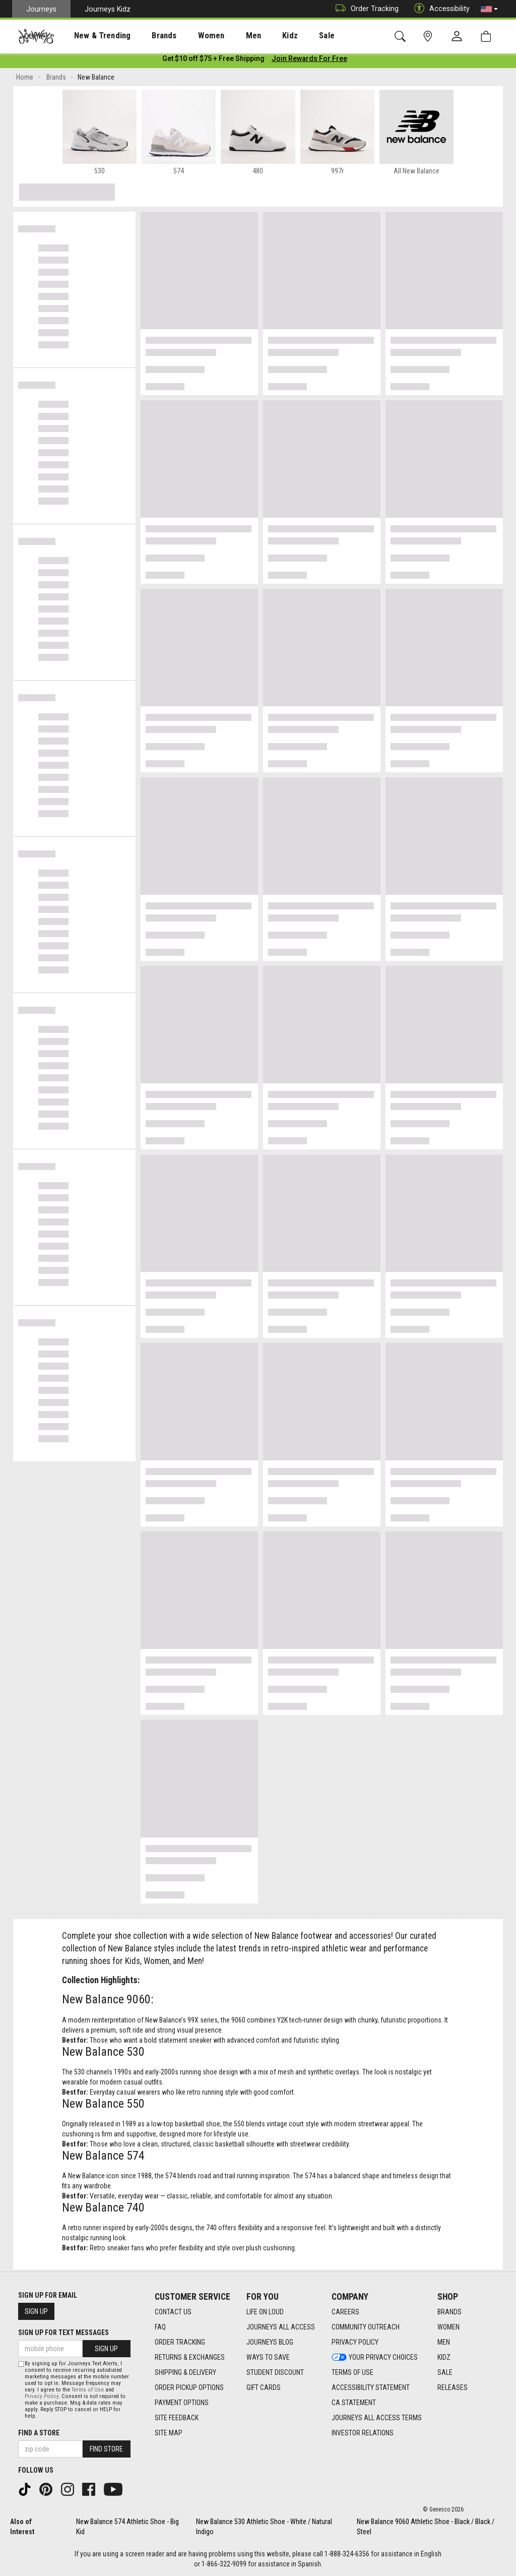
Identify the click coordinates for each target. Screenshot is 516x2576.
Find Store (106, 2449)
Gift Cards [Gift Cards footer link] (263, 2387)
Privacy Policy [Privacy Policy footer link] (355, 2342)
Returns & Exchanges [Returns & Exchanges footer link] (190, 2357)
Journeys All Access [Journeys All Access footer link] (280, 2327)
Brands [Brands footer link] (449, 2312)
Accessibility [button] (439, 9)
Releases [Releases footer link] (452, 2387)
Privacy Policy (41, 2396)
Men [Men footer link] (443, 2342)
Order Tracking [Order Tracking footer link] (180, 2342)
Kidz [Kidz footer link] (443, 2357)
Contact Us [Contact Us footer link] (173, 2312)
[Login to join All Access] (213, 60)
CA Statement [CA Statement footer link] (354, 2403)
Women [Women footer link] (448, 2327)
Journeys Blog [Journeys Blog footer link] (269, 2342)
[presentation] (93, 35)
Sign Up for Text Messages (63, 2332)
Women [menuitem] (190, 35)
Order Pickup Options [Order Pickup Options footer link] (189, 2387)
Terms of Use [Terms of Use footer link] (352, 2372)
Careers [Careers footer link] (345, 2312)
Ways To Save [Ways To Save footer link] (268, 2357)
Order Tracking (365, 9)
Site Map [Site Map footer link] (168, 2433)
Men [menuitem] (226, 35)
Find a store (38, 2433)
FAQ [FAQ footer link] (160, 2327)
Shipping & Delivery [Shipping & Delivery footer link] (185, 2372)
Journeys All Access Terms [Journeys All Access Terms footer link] (377, 2418)
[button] (489, 9)
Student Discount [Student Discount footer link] (275, 2372)
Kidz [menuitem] (259, 35)
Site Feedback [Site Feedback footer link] (177, 2418)
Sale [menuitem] (291, 35)
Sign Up (36, 2311)
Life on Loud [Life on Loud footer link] (265, 2312)
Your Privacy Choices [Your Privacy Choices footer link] (375, 2357)
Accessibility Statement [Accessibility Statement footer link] (371, 2387)
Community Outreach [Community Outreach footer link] (366, 2327)
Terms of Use (88, 2389)
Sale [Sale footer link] (445, 2372)
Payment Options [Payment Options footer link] (182, 2403)
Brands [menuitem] (148, 35)
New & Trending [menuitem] (92, 35)
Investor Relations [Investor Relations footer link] (363, 2433)
